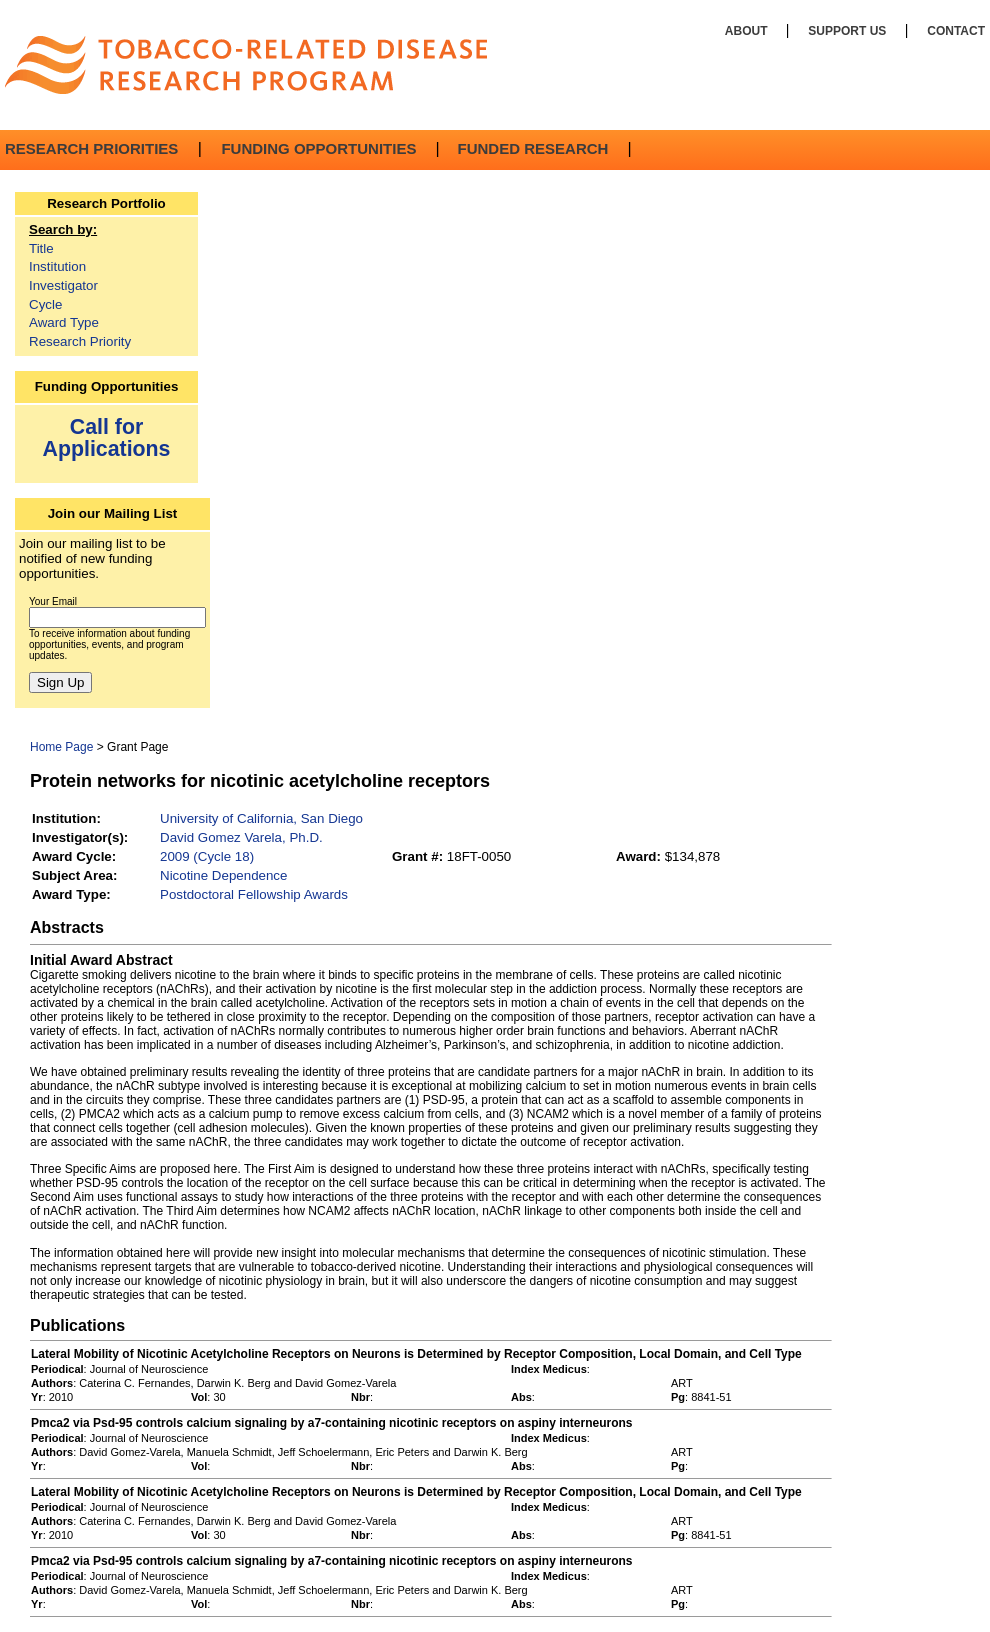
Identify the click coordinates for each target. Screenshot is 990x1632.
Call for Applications (107, 437)
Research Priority (80, 341)
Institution (57, 266)
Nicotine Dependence (223, 875)
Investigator (63, 285)
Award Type (64, 322)
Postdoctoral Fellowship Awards (254, 894)
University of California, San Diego (261, 818)
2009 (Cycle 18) (207, 856)
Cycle (45, 304)
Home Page (61, 747)
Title (41, 248)
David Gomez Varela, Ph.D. (241, 837)
